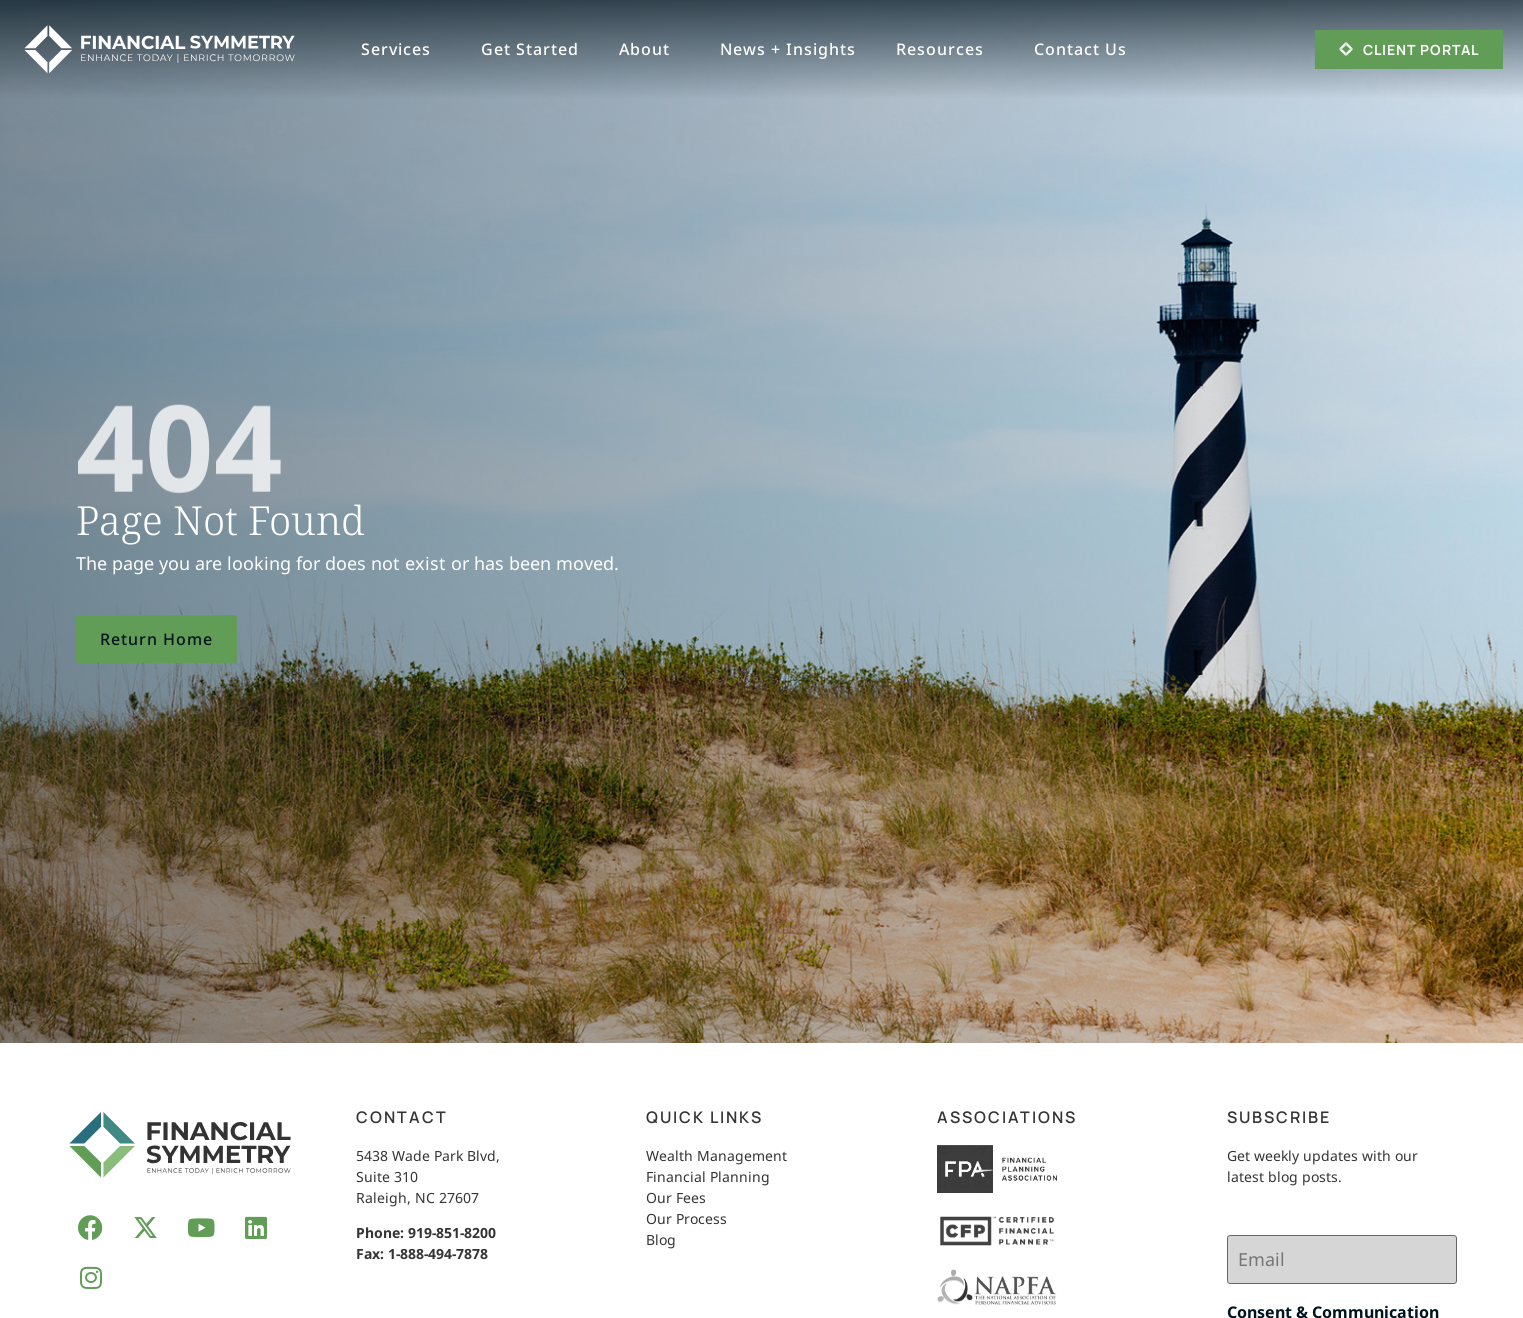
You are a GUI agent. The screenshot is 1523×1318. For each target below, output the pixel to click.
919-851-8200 (452, 1232)
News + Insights (788, 49)
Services (401, 49)
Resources (945, 49)
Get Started (530, 49)
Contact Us (1085, 49)
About (649, 49)
